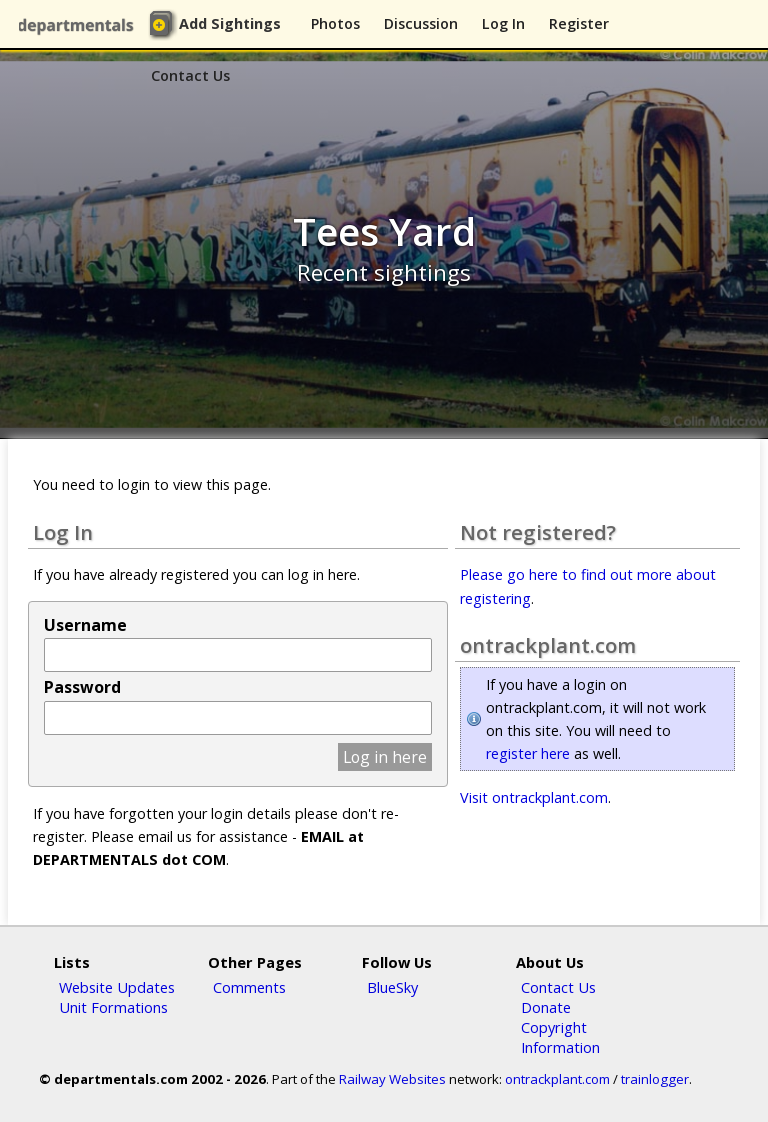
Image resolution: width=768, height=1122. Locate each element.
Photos (335, 23)
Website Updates (117, 987)
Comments (249, 987)
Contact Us (190, 75)
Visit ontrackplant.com (534, 797)
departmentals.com (80, 25)
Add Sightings (230, 23)
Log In (503, 23)
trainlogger (655, 1079)
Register (579, 23)
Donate (546, 1007)
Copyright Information (560, 1037)
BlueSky (392, 987)
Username (85, 625)
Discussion (421, 23)
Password (82, 687)
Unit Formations (113, 1007)
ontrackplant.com (557, 1079)
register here (528, 753)
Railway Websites (392, 1079)
